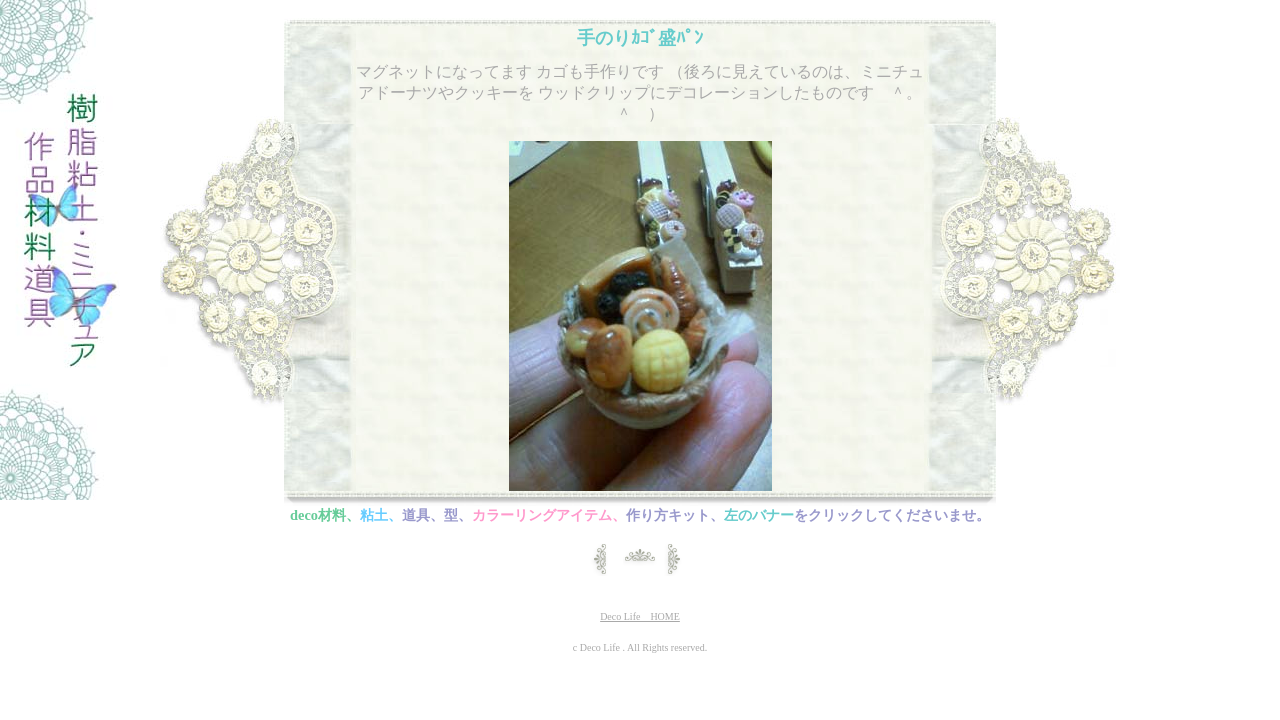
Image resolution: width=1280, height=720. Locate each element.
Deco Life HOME (640, 616)
